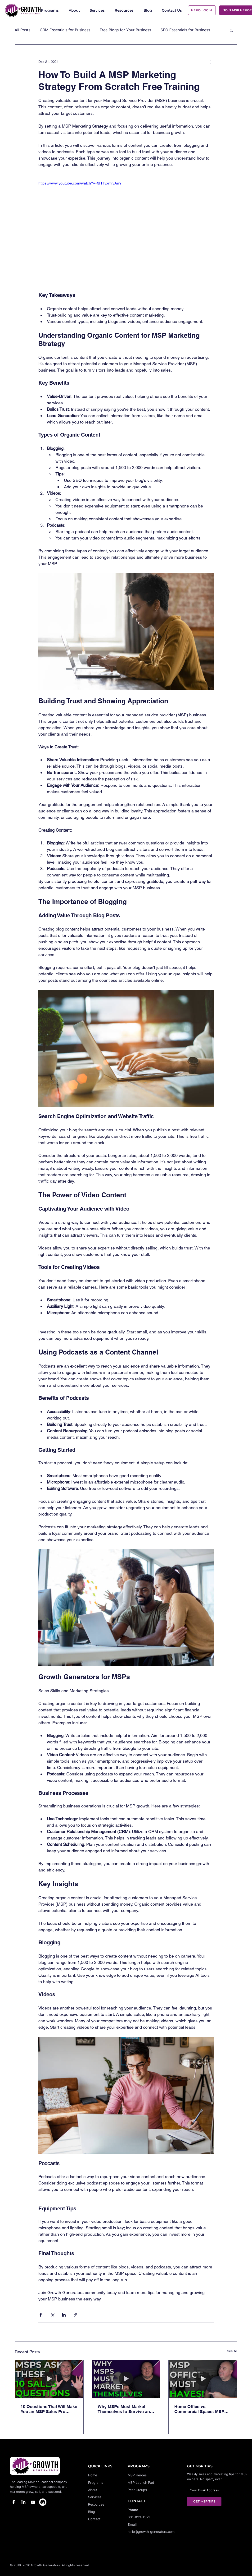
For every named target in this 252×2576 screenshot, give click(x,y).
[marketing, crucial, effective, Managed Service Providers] (126, 2379)
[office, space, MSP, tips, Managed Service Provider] (203, 2379)
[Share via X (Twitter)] (52, 2315)
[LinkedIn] (23, 2502)
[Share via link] (75, 2315)
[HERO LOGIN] (202, 10)
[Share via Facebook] (40, 2315)
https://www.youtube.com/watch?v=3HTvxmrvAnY (80, 183)
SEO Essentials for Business (185, 30)
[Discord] (42, 2502)
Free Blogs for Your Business (125, 30)
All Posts (22, 30)
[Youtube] (33, 2502)
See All (232, 2351)
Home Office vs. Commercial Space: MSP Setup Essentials (199, 2409)
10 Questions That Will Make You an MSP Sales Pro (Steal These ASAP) (49, 2409)
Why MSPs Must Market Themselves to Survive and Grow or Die (125, 2409)
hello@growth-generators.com (151, 2532)
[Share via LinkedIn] (64, 2315)
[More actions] (211, 62)
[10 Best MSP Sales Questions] (49, 2379)
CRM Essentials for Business (65, 30)
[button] (231, 30)
